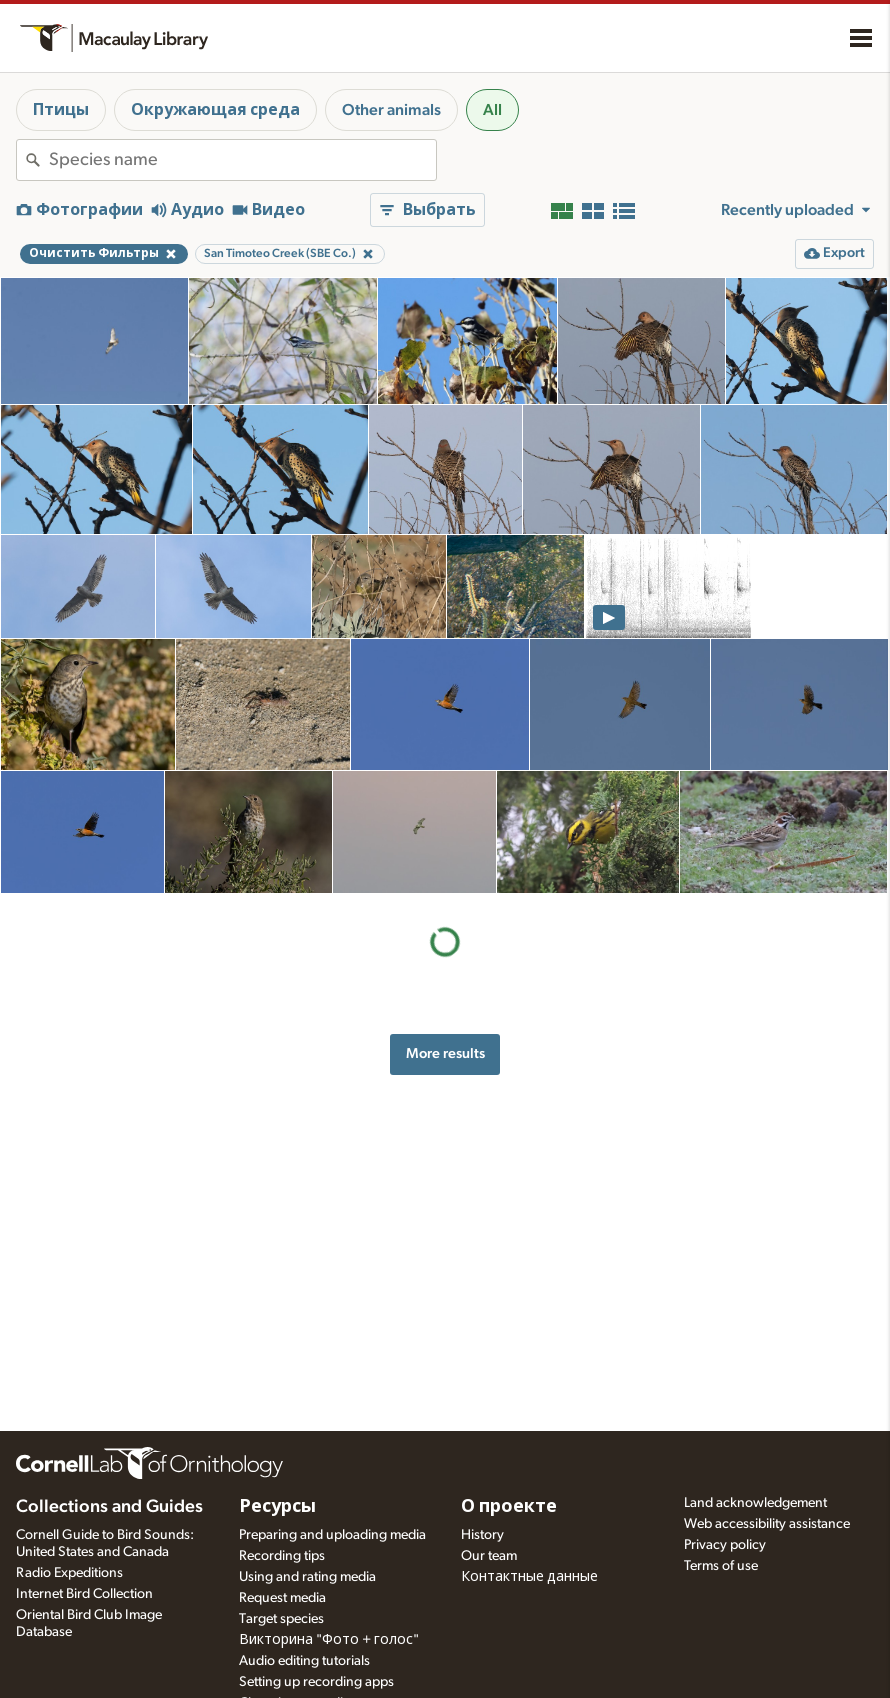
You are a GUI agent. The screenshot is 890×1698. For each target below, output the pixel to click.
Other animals (391, 110)
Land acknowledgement (755, 1503)
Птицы (61, 110)
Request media (282, 1598)
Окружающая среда (215, 110)
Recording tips (282, 1556)
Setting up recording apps (316, 1682)
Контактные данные (529, 1577)
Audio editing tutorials (304, 1661)
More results (445, 1053)
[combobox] (242, 160)
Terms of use (721, 1566)
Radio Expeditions (69, 1573)
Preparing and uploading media (332, 1535)
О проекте (509, 1507)
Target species (281, 1619)
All (492, 110)
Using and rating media (307, 1577)
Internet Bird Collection (84, 1594)
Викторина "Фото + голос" (329, 1640)
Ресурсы (277, 1507)
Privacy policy (725, 1545)
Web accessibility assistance (767, 1524)
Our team (489, 1556)
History (482, 1535)
